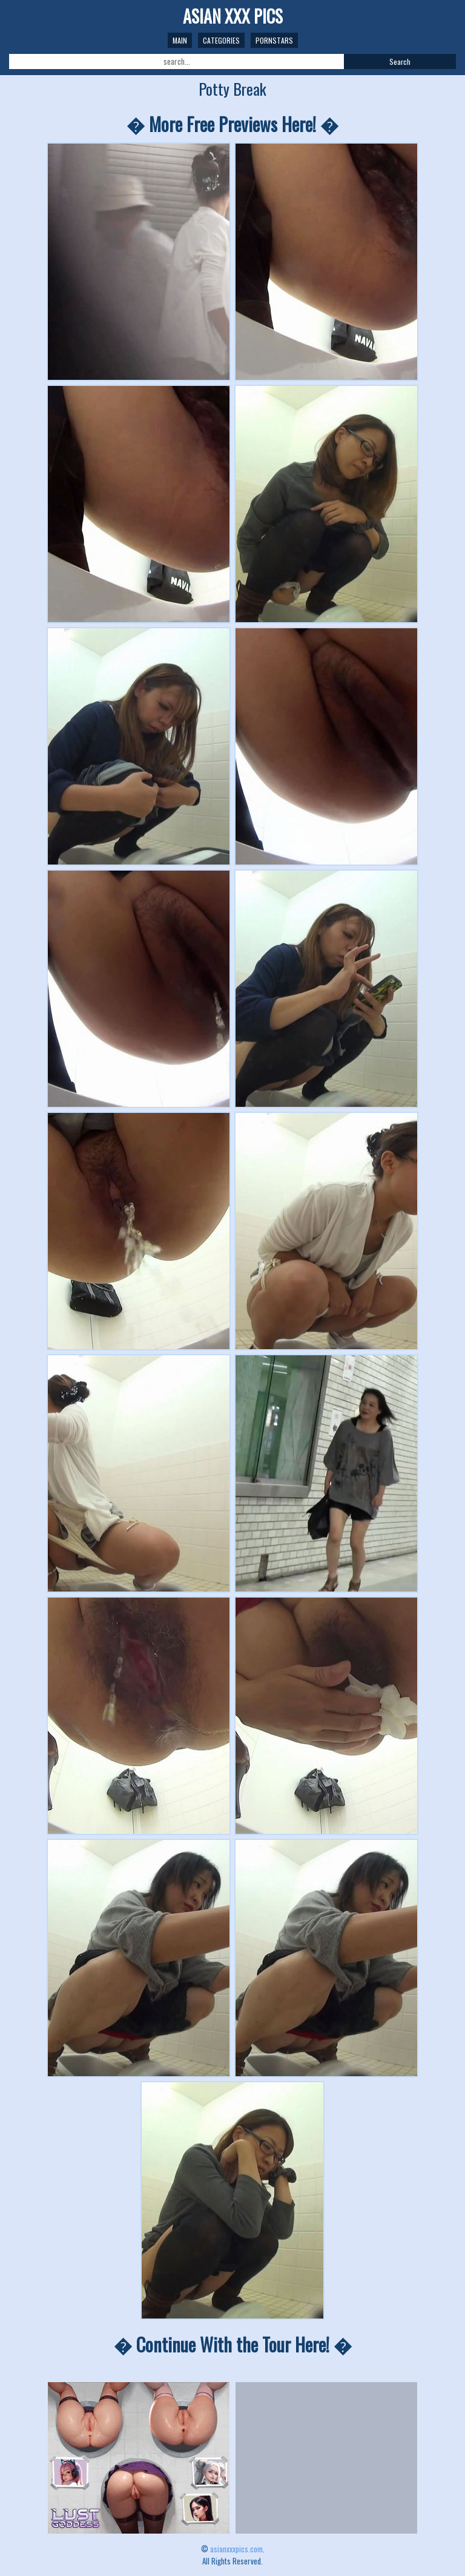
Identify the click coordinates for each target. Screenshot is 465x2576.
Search (400, 61)
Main (180, 40)
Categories (221, 40)
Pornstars (274, 40)
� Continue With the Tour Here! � (233, 2344)
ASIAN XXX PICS (233, 16)
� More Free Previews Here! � (232, 124)
